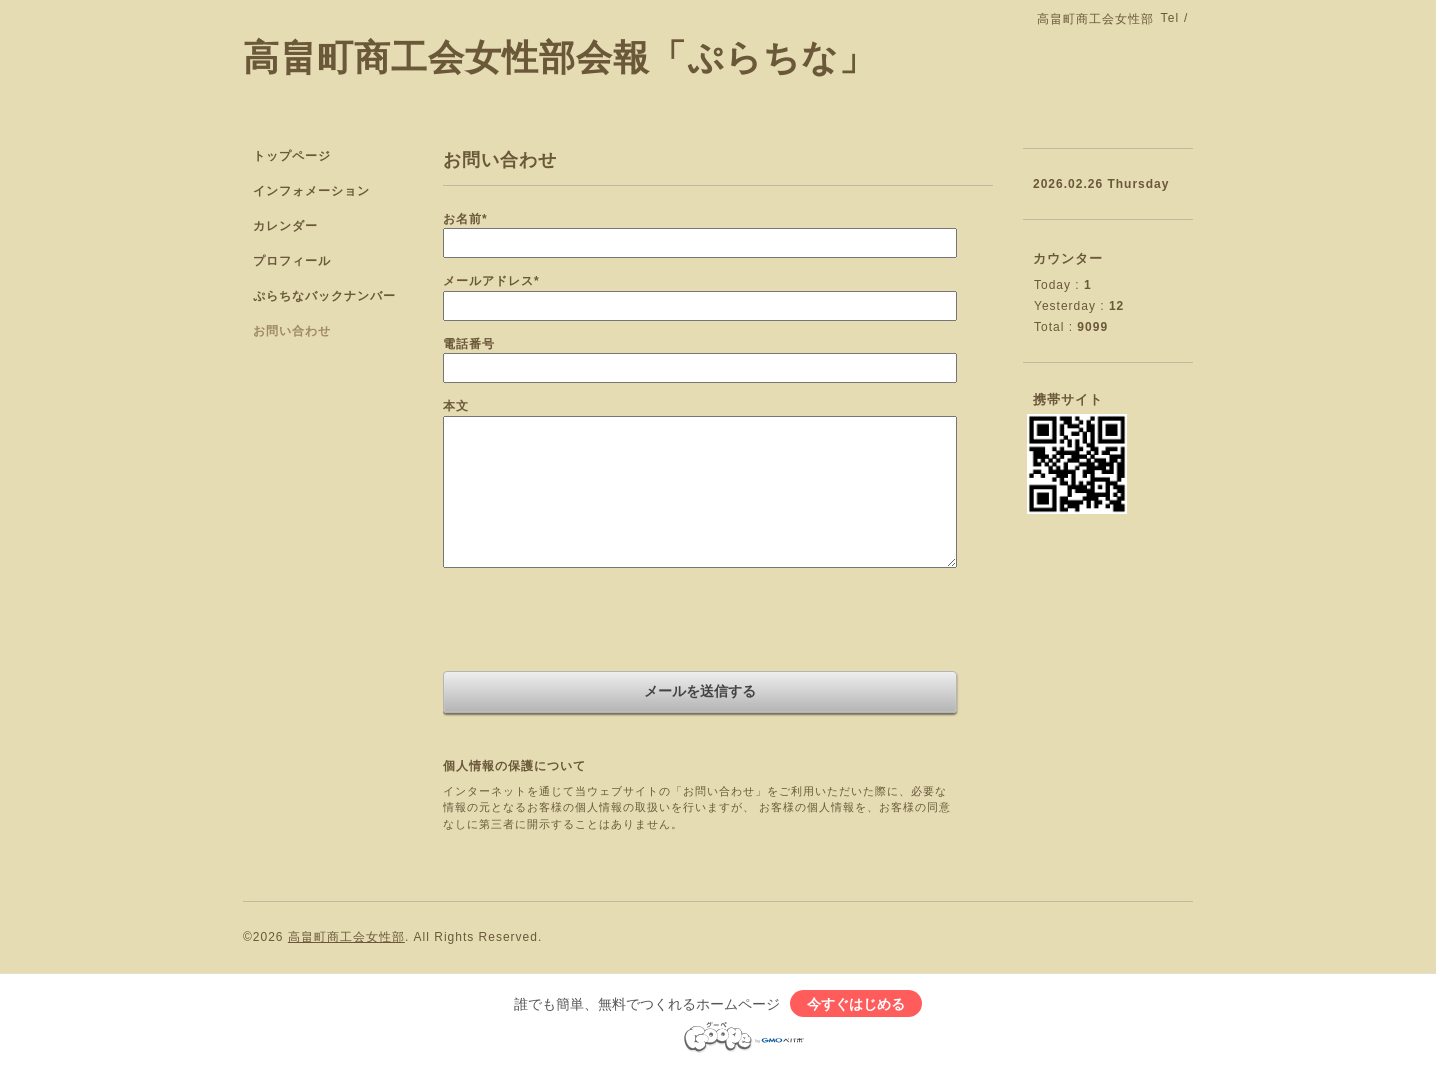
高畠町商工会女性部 (346, 937)
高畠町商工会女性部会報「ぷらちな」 (559, 57)
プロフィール (292, 261)
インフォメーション (311, 191)
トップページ (292, 156)
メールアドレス (491, 281)
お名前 (465, 219)
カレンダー (285, 226)
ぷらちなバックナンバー (324, 296)
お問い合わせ (292, 331)
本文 (456, 406)
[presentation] (595, 622)
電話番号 (469, 344)
